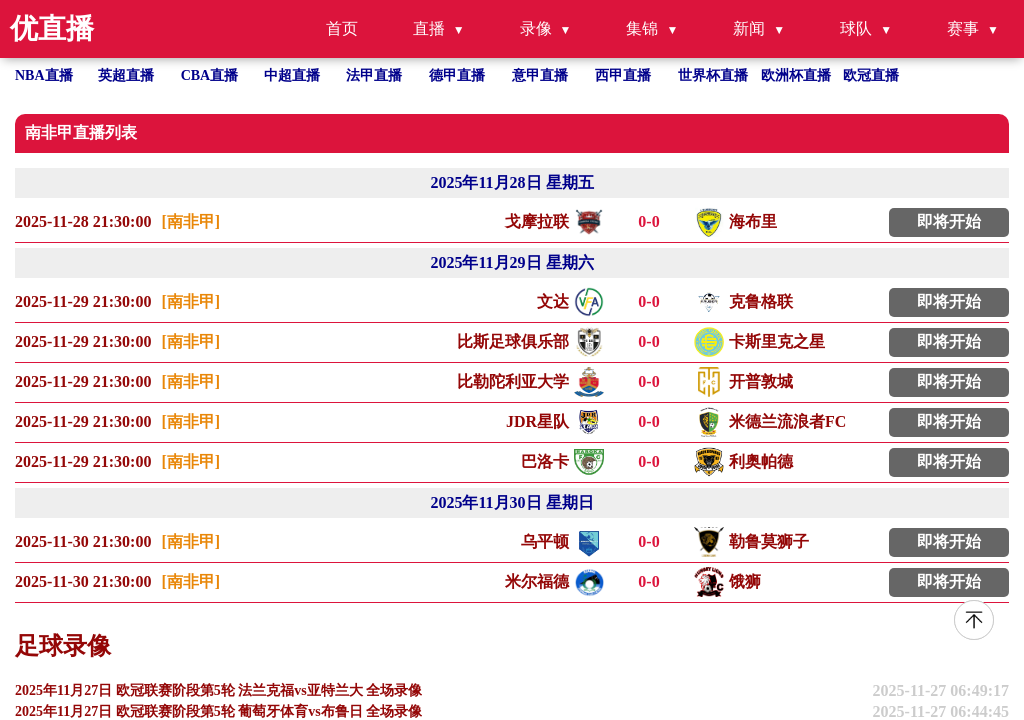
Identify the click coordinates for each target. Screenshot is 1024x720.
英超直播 (126, 75)
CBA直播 (210, 75)
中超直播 (292, 75)
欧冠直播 (871, 75)
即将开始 (949, 221)
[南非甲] (190, 221)
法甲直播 (374, 75)
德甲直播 (457, 75)
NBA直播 (44, 75)
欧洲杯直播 (796, 75)
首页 (342, 28)
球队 (856, 28)
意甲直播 (540, 75)
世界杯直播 (713, 75)
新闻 (749, 28)
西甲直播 (623, 75)
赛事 (963, 28)
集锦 (642, 28)
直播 (429, 28)
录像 (536, 28)
